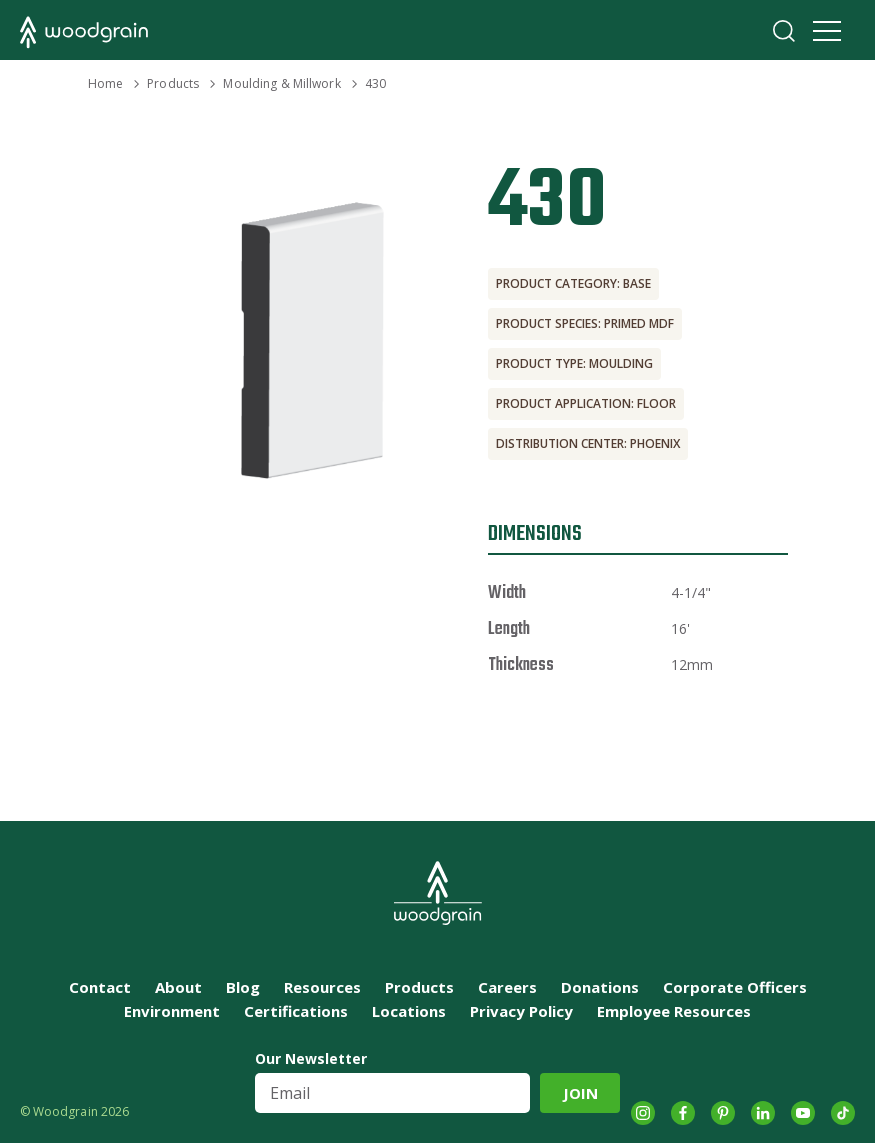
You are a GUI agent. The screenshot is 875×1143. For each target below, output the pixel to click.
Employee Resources (674, 1011)
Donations (600, 987)
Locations (409, 1011)
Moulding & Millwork (281, 83)
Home (105, 83)
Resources (322, 987)
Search (784, 31)
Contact (100, 987)
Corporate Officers (735, 987)
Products (173, 83)
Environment (172, 1011)
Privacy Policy (521, 1011)
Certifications (296, 1011)
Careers (507, 987)
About (178, 987)
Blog (243, 987)
